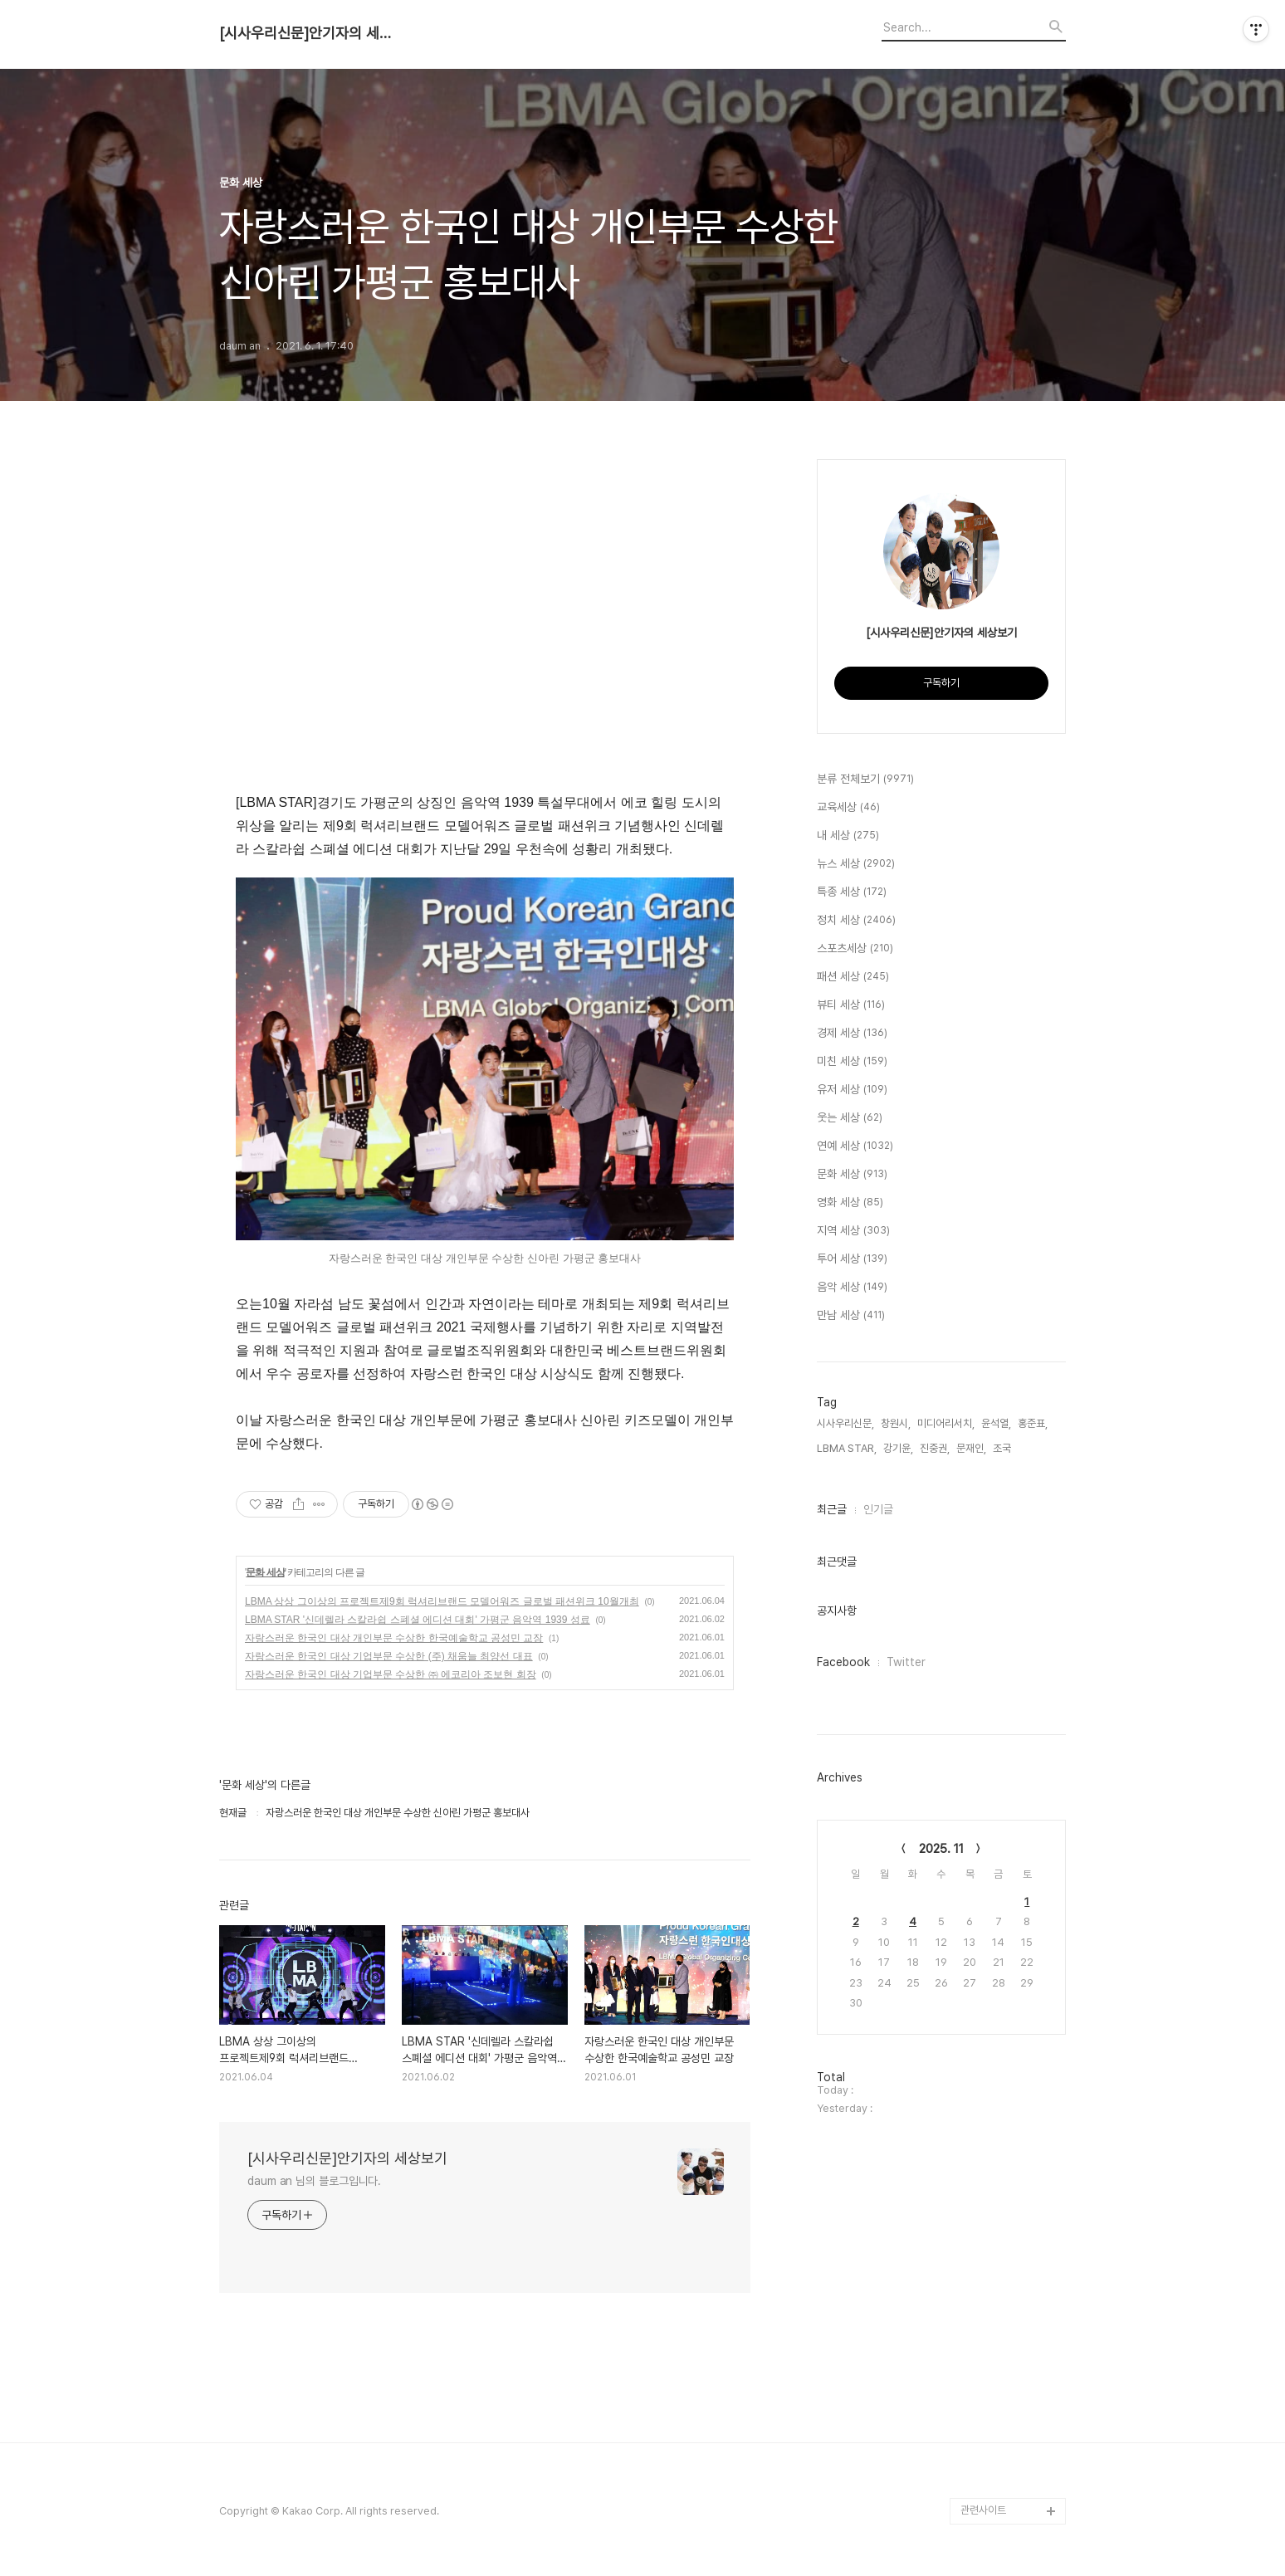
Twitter (906, 1662)
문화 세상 (265, 1572)
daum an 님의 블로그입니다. (314, 2180)
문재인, (971, 1448)
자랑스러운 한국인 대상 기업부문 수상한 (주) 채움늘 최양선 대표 (389, 1656)
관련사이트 (983, 2510)
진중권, (935, 1448)
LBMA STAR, (847, 1448)
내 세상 (848, 836)
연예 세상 (855, 1146)
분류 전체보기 (865, 779)
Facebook (843, 1662)
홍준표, (1033, 1423)
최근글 (832, 1509)
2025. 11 (941, 1848)
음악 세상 (852, 1287)
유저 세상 (852, 1090)
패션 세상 (853, 977)
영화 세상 (850, 1203)
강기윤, (898, 1448)
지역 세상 (853, 1231)
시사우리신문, (845, 1423)
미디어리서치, (946, 1423)
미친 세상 (852, 1061)
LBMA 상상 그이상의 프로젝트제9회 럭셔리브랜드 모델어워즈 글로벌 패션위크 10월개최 (442, 1601)
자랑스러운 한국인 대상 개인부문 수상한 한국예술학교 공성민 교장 (394, 1638)
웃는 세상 (849, 1118)
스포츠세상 (855, 949)
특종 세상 (852, 892)
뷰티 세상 (851, 1005)
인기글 (878, 1509)
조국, (1003, 1448)
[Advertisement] (485, 633)
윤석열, (996, 1423)
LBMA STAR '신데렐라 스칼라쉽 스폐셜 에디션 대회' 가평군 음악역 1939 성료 (417, 1619)
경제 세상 (852, 1033)
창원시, (896, 1423)
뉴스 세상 (856, 864)
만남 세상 (851, 1316)
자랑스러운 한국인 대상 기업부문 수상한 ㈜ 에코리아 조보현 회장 (390, 1674)
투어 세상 (852, 1259)
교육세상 (848, 807)
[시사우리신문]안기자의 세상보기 (310, 33)
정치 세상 (856, 920)
